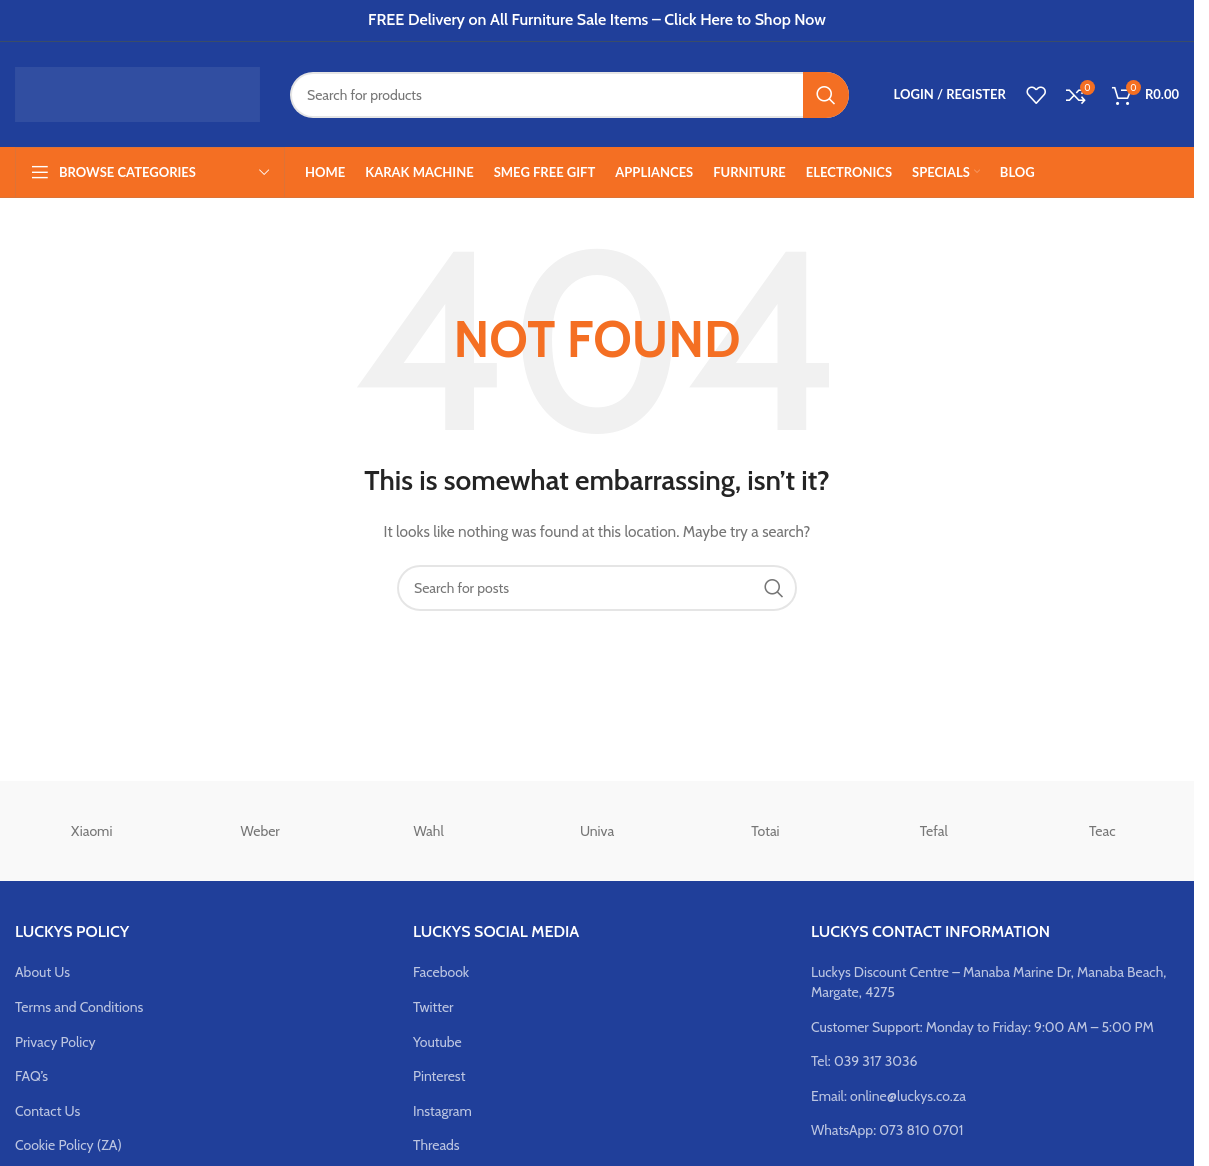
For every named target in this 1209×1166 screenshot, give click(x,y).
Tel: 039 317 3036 (864, 1061)
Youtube (437, 1042)
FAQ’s (31, 1076)
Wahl (428, 831)
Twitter (433, 1007)
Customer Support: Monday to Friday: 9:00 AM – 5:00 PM (982, 1027)
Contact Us (47, 1111)
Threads (436, 1145)
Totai (765, 831)
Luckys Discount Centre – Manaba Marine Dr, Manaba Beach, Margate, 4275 (988, 982)
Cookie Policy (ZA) (68, 1145)
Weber (260, 831)
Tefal (934, 831)
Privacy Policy (55, 1042)
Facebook (441, 972)
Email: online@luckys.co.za (888, 1096)
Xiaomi (91, 831)
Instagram (442, 1111)
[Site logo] (137, 93)
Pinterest (439, 1076)
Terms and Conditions (79, 1007)
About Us (42, 972)
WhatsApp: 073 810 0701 (887, 1130)
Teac (1102, 831)
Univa (597, 831)
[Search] (569, 95)
